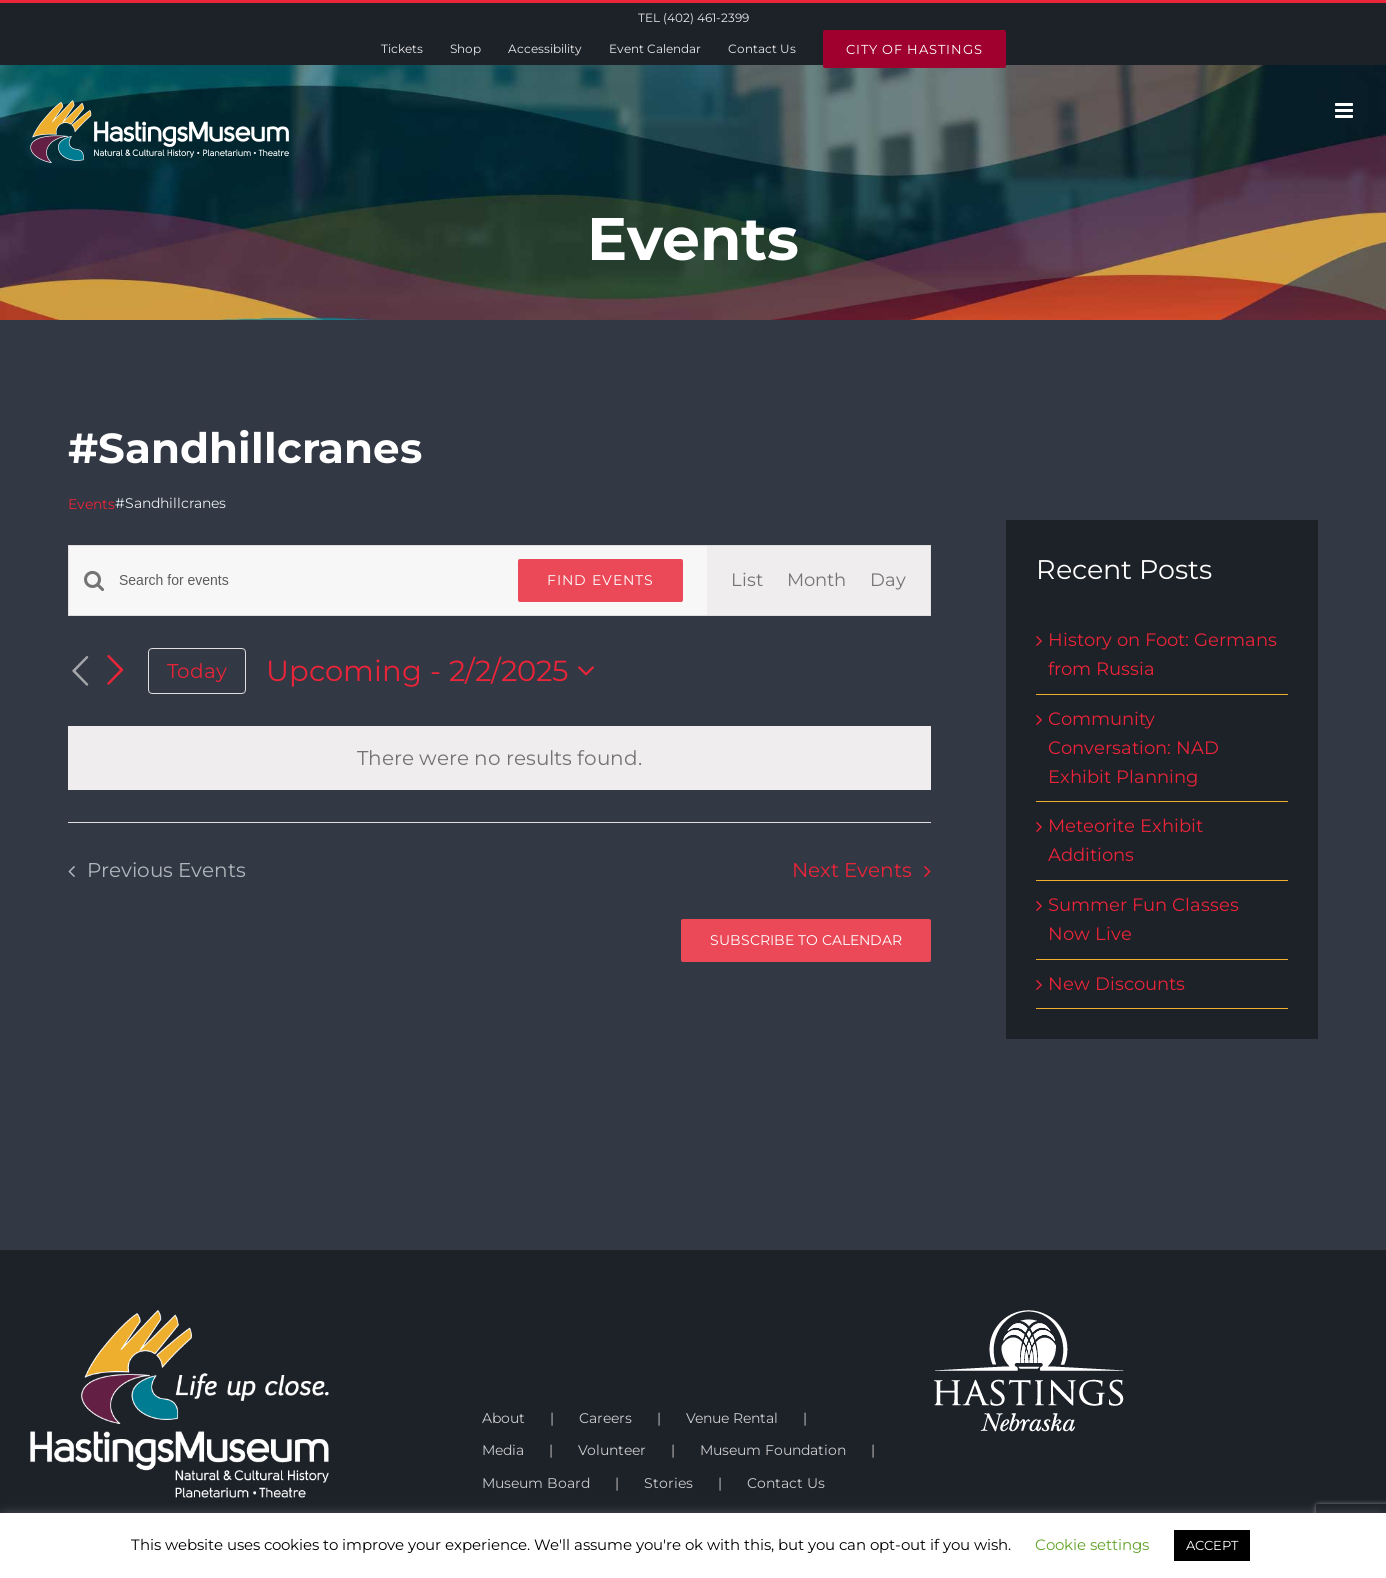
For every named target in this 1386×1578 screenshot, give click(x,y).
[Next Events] (116, 670)
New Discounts (1116, 984)
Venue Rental (732, 1418)
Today (197, 670)
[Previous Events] (80, 671)
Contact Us (786, 1483)
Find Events (600, 580)
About (503, 1418)
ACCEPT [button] (1212, 1545)
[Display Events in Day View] (888, 580)
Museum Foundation (773, 1450)
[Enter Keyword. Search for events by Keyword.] (306, 580)
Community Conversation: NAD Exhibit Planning (1133, 748)
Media (503, 1450)
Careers (605, 1418)
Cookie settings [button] (1092, 1544)
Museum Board (536, 1483)
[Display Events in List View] (747, 580)
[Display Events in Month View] (816, 580)
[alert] (499, 758)
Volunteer (612, 1450)
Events (91, 504)
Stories (668, 1483)
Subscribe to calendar (806, 940)
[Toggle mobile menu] (1345, 110)
